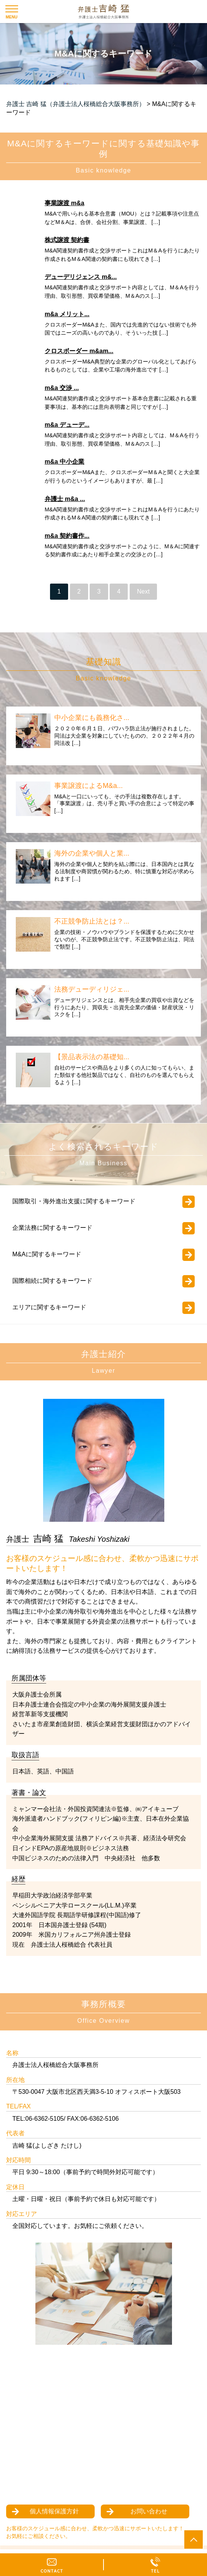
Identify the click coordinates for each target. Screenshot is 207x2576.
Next (143, 591)
